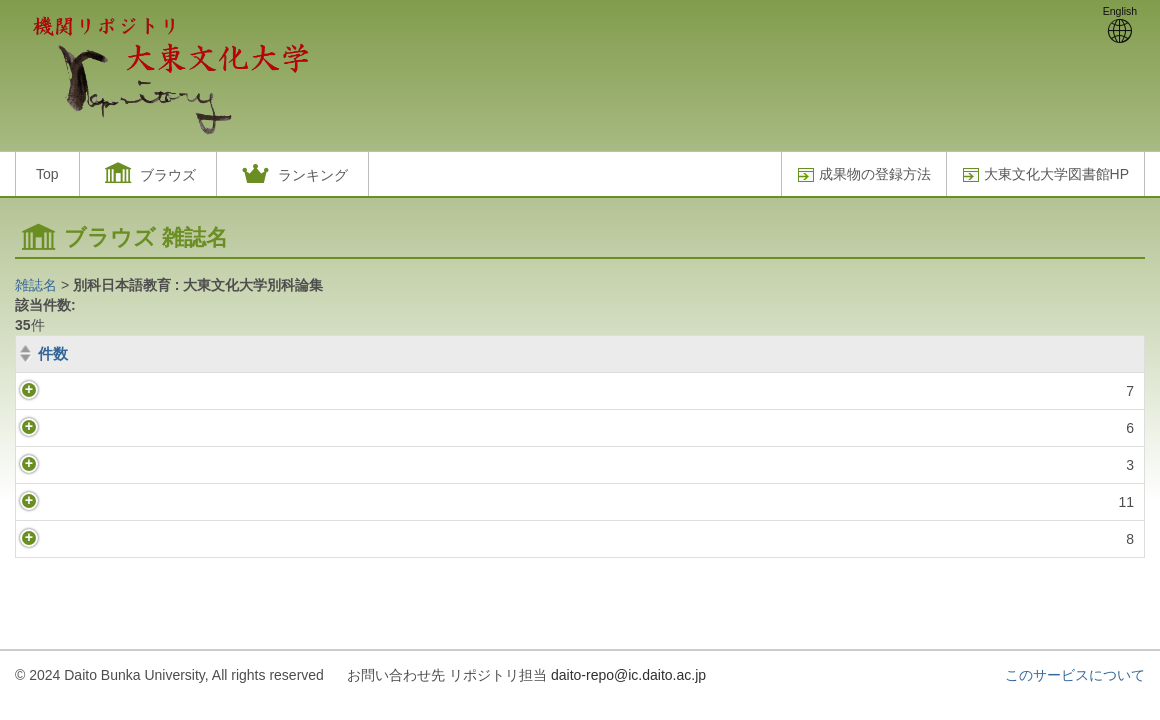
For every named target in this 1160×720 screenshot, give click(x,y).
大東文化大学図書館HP (1045, 174)
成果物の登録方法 (864, 174)
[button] (148, 174)
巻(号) (123, 353)
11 (62, 502)
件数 (53, 353)
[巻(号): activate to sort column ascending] (613, 354)
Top (47, 174)
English (1120, 24)
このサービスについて (1075, 675)
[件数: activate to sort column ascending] (48, 354)
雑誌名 (36, 285)
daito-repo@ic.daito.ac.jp (628, 675)
